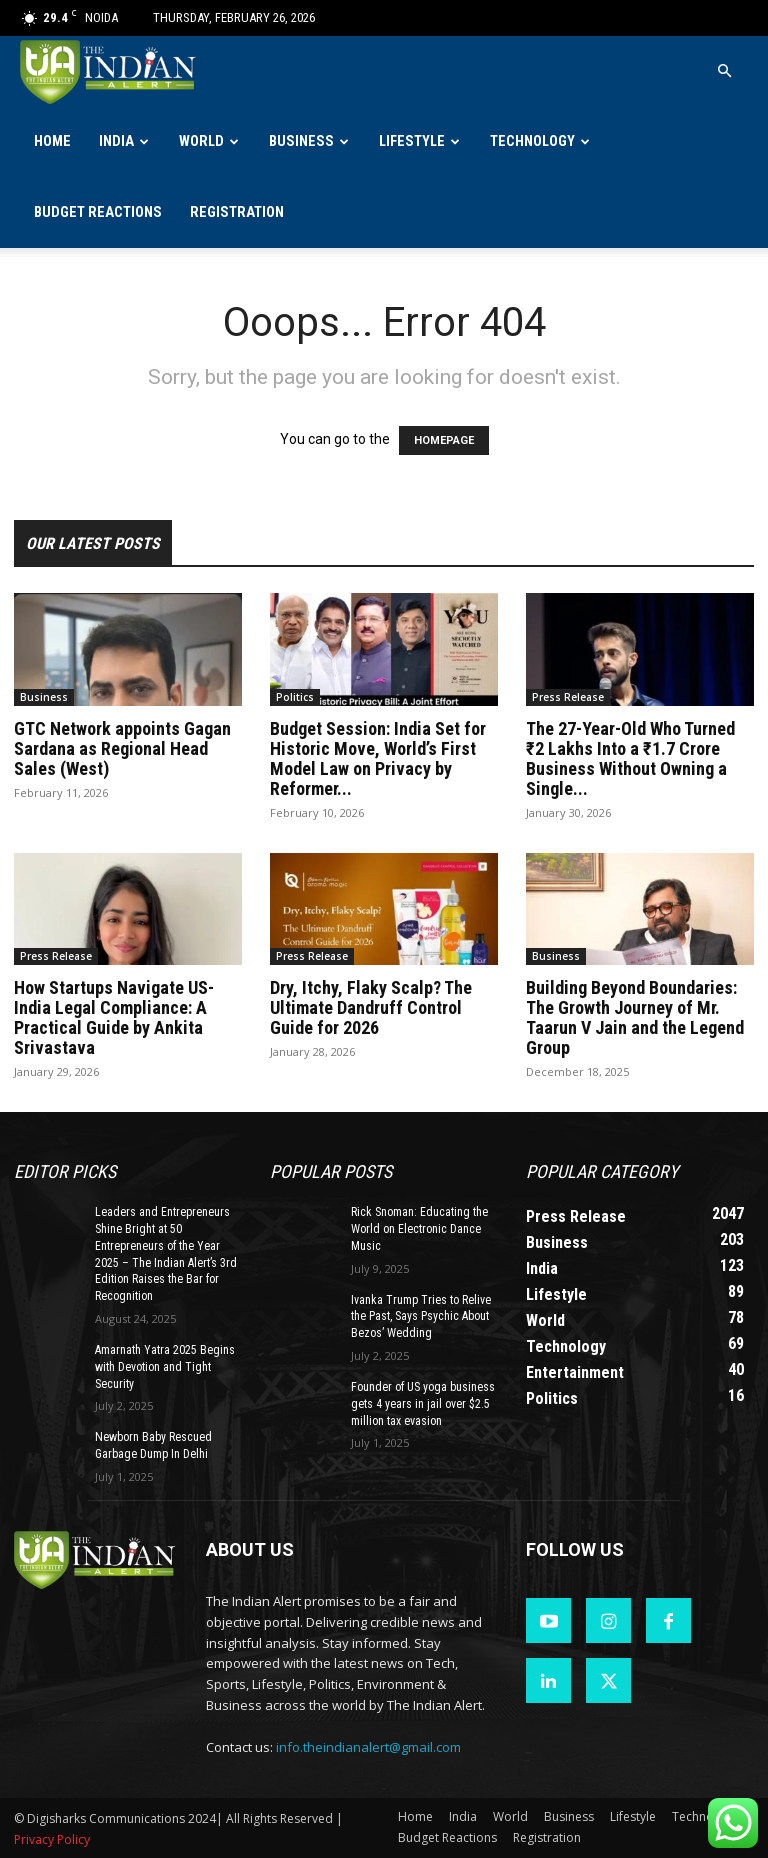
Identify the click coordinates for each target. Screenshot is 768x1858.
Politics (295, 697)
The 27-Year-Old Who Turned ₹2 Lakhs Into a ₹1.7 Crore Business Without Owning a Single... (630, 758)
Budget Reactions (98, 212)
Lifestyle (412, 141)
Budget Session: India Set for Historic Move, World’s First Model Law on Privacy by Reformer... (378, 758)
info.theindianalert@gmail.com (368, 1747)
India (116, 141)
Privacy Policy (52, 1839)
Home (52, 141)
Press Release (568, 697)
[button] (724, 71)
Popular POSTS (331, 1171)
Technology (532, 141)
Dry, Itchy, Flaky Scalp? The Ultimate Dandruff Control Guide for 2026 (371, 1007)
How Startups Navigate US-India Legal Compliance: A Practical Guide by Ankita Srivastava (114, 1017)
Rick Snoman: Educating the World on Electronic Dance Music (419, 1229)
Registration (237, 212)
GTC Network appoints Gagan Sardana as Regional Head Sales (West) (122, 748)
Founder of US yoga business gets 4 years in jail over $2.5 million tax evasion (423, 1404)
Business (301, 141)
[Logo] (109, 71)
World (201, 141)
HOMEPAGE (444, 440)
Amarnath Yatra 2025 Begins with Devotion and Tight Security (165, 1367)
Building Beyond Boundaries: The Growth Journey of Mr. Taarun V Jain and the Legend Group (635, 1017)
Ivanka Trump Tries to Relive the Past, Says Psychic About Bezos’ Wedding (421, 1317)
